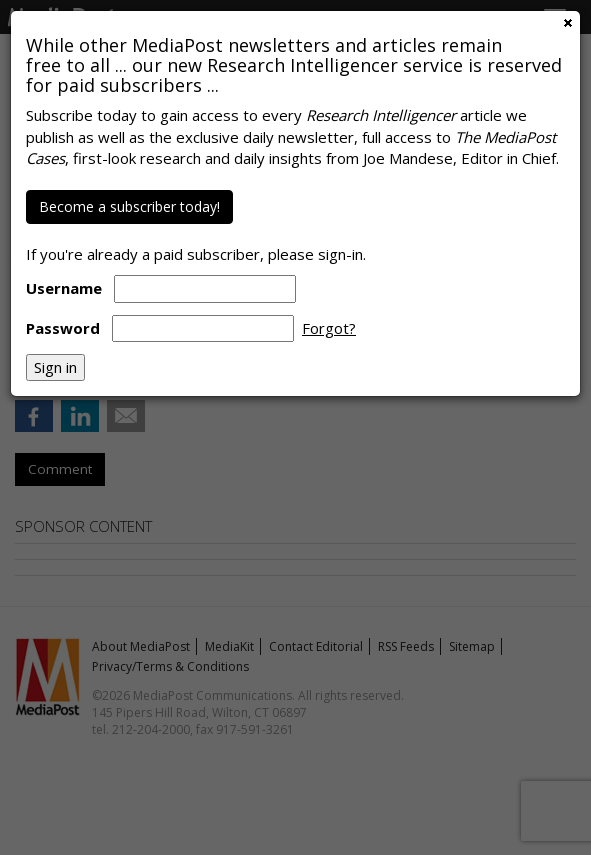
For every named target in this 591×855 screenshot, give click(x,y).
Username (64, 288)
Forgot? (329, 328)
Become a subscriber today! (129, 206)
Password (63, 328)
